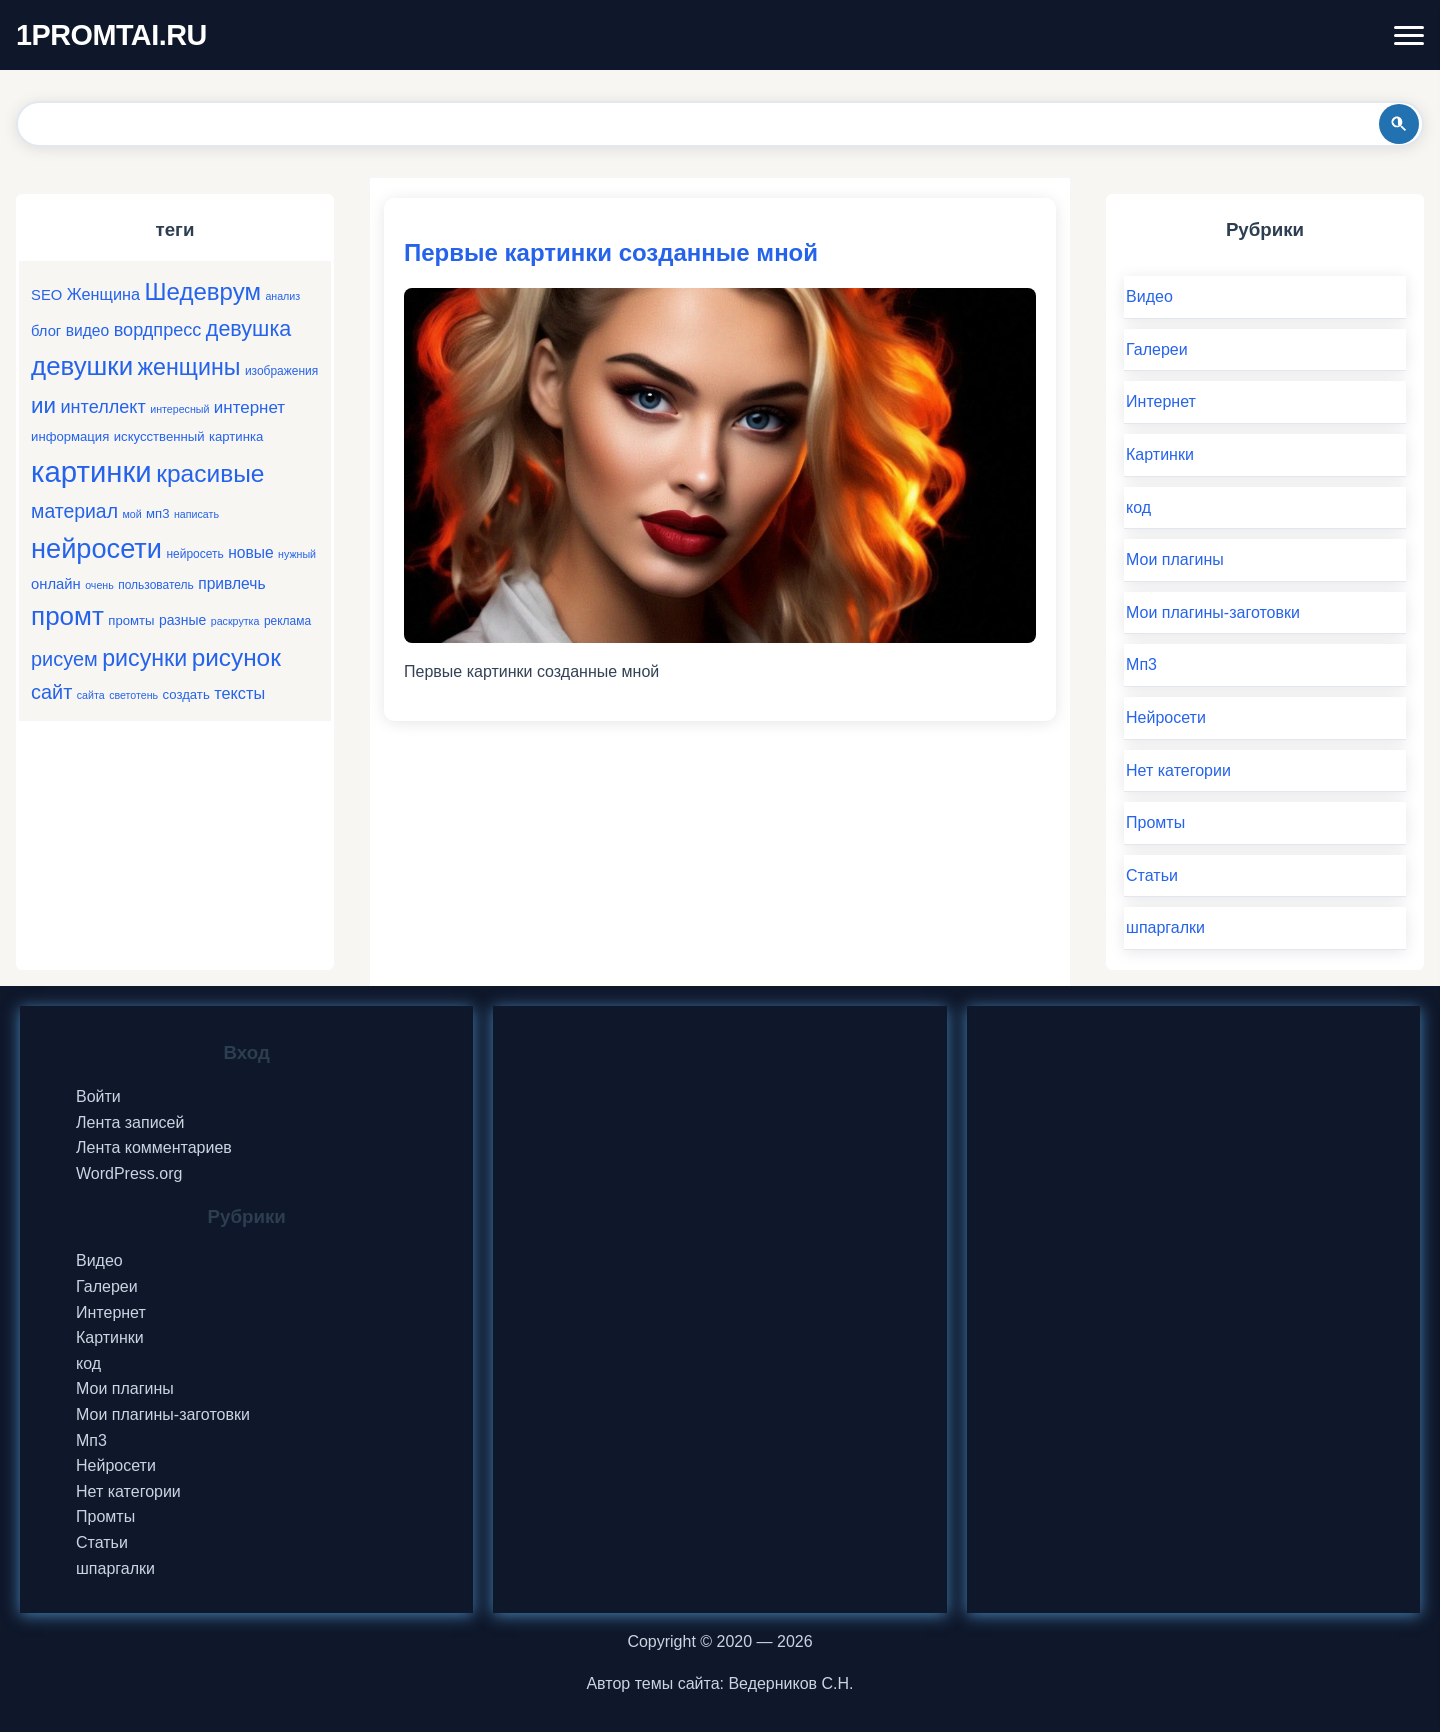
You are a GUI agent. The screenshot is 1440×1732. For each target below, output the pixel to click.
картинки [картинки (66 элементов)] (91, 471)
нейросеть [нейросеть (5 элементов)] (194, 554)
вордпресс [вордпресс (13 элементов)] (158, 330)
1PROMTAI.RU (111, 35)
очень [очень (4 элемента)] (99, 585)
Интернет (1161, 401)
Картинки (1160, 454)
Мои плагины (1175, 559)
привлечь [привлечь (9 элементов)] (231, 583)
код (1138, 507)
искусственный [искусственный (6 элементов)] (159, 436)
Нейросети (1166, 717)
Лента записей (130, 1122)
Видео (1149, 296)
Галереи (1157, 349)
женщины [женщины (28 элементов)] (189, 367)
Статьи (1152, 875)
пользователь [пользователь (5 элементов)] (156, 585)
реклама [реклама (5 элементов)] (287, 621)
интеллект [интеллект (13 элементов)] (103, 407)
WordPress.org (129, 1173)
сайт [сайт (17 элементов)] (51, 692)
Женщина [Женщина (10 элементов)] (103, 294)
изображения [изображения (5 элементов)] (281, 371)
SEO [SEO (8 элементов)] (46, 295)
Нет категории (1178, 770)
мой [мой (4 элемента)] (131, 514)
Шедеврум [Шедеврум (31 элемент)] (203, 291)
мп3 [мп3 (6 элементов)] (157, 513)
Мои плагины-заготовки (1213, 612)
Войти (98, 1096)
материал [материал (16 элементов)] (74, 511)
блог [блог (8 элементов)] (46, 331)
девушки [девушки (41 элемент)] (82, 366)
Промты (1155, 822)
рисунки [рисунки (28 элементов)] (144, 658)
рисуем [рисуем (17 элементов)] (64, 659)
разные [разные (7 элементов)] (182, 620)
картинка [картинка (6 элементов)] (236, 436)
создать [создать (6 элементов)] (186, 694)
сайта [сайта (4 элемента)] (91, 695)
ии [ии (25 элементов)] (43, 405)
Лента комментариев (154, 1147)
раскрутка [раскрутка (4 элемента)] (235, 621)
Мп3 (1141, 664)
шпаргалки (1165, 927)
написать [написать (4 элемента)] (196, 514)
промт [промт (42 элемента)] (67, 616)
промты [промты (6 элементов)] (131, 620)
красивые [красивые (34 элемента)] (210, 473)
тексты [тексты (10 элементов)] (239, 693)
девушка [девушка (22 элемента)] (248, 328)
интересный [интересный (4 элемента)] (179, 409)
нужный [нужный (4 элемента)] (297, 554)
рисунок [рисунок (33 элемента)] (236, 657)
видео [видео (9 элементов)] (87, 330)
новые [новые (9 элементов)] (251, 552)
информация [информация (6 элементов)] (70, 436)
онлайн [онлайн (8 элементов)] (56, 584)
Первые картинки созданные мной (611, 252)
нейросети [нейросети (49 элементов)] (96, 548)
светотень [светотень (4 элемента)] (133, 695)
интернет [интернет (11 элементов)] (249, 407)
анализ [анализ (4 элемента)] (282, 296)
